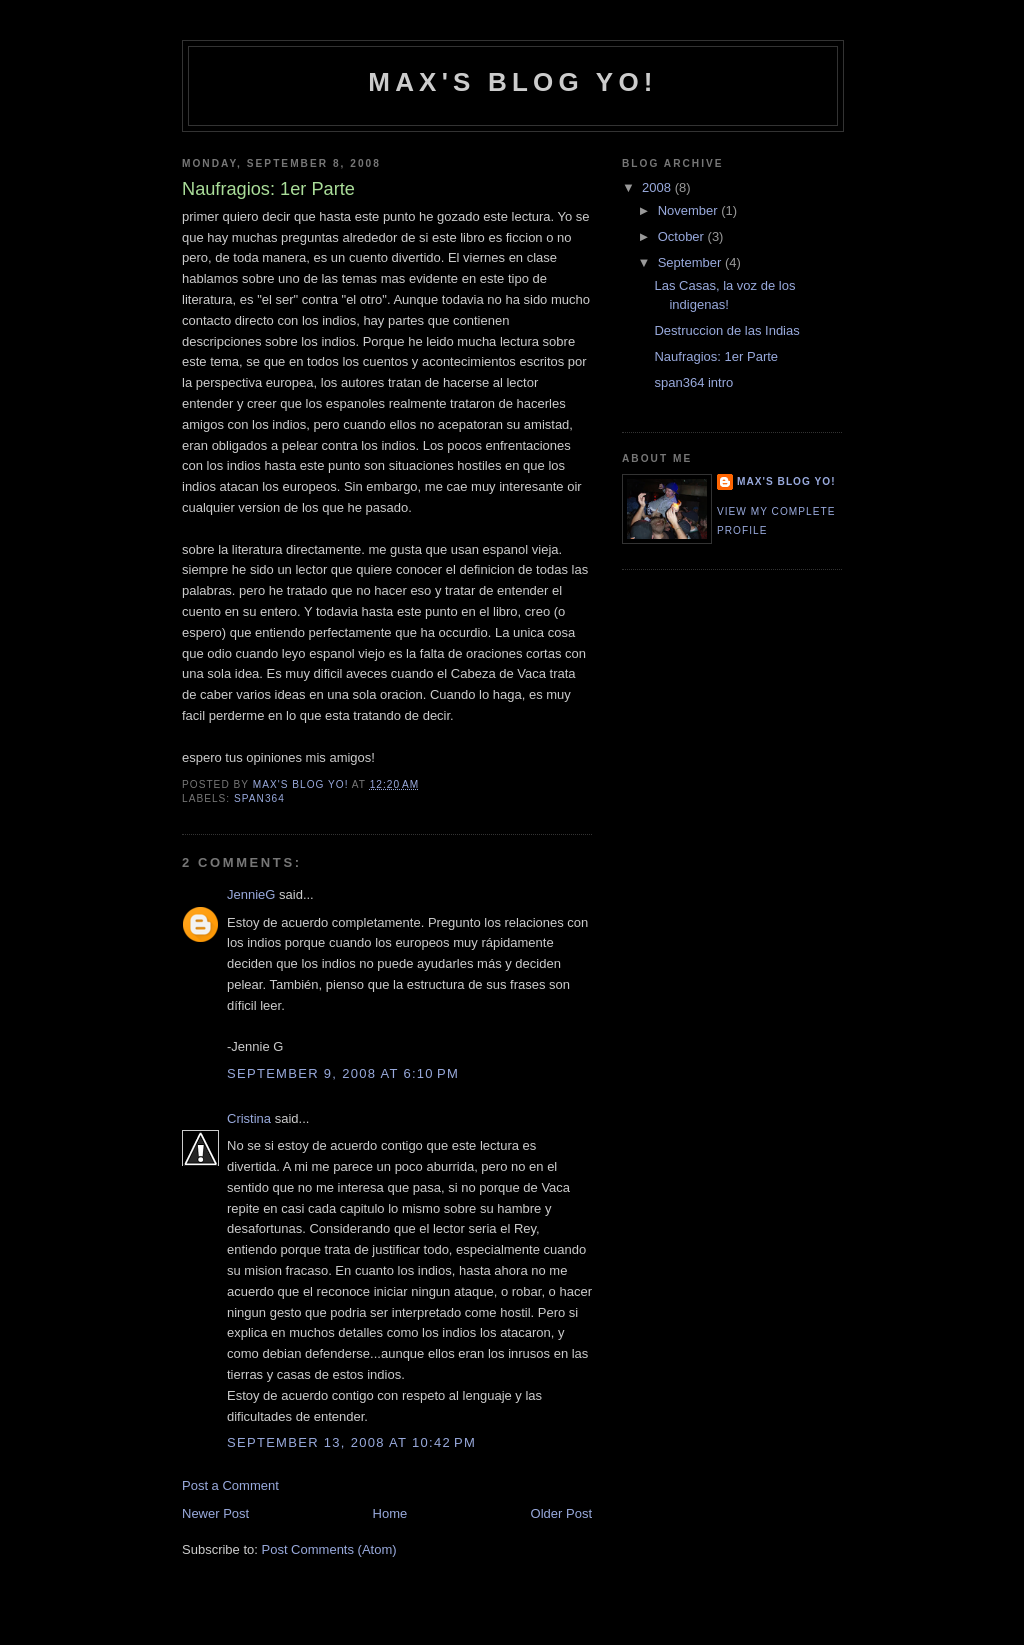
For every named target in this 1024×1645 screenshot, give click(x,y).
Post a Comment (230, 1485)
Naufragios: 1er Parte (716, 356)
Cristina (249, 1118)
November (690, 210)
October (683, 236)
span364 (259, 798)
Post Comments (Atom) (329, 1549)
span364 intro (693, 382)
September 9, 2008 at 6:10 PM (343, 1073)
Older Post (561, 1513)
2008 (658, 187)
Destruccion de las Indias (726, 330)
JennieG (251, 894)
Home (390, 1513)
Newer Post (215, 1513)
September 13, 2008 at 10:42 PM (351, 1442)
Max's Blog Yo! (512, 82)
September (691, 262)
